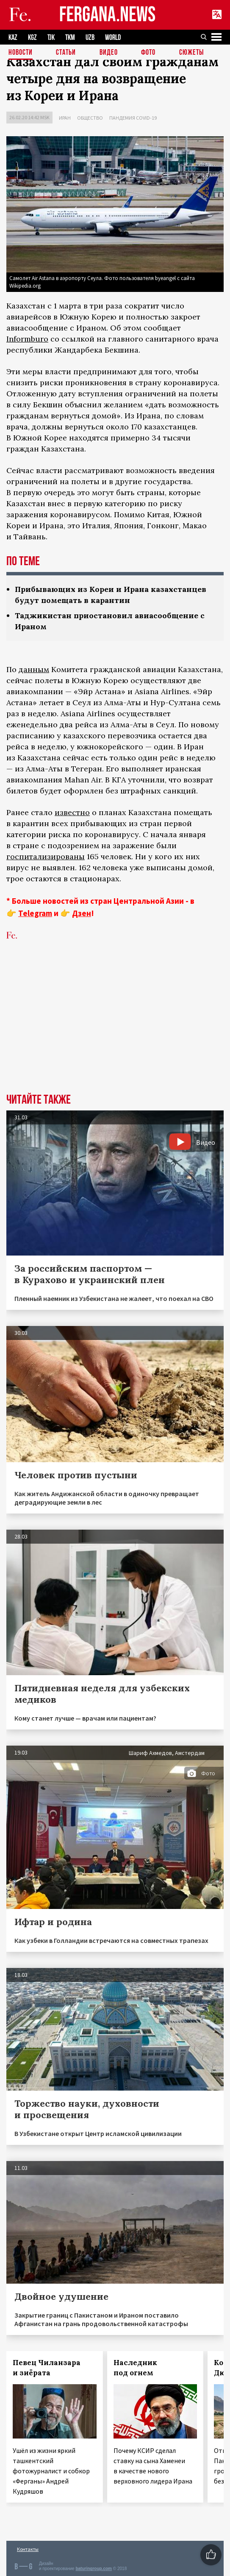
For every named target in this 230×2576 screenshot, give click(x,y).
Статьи (66, 53)
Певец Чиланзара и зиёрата (46, 2367)
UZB (90, 37)
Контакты (28, 2549)
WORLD (113, 37)
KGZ (32, 37)
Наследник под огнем (135, 2367)
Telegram (35, 913)
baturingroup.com (93, 2568)
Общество (90, 118)
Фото (148, 53)
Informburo (27, 339)
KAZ (12, 37)
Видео (109, 53)
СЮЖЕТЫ (191, 53)
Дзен (81, 913)
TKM (70, 37)
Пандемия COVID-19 (133, 118)
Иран (65, 118)
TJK (51, 37)
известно (72, 812)
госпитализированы (45, 856)
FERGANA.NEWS (107, 15)
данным (34, 669)
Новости (20, 53)
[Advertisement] (115, 1029)
